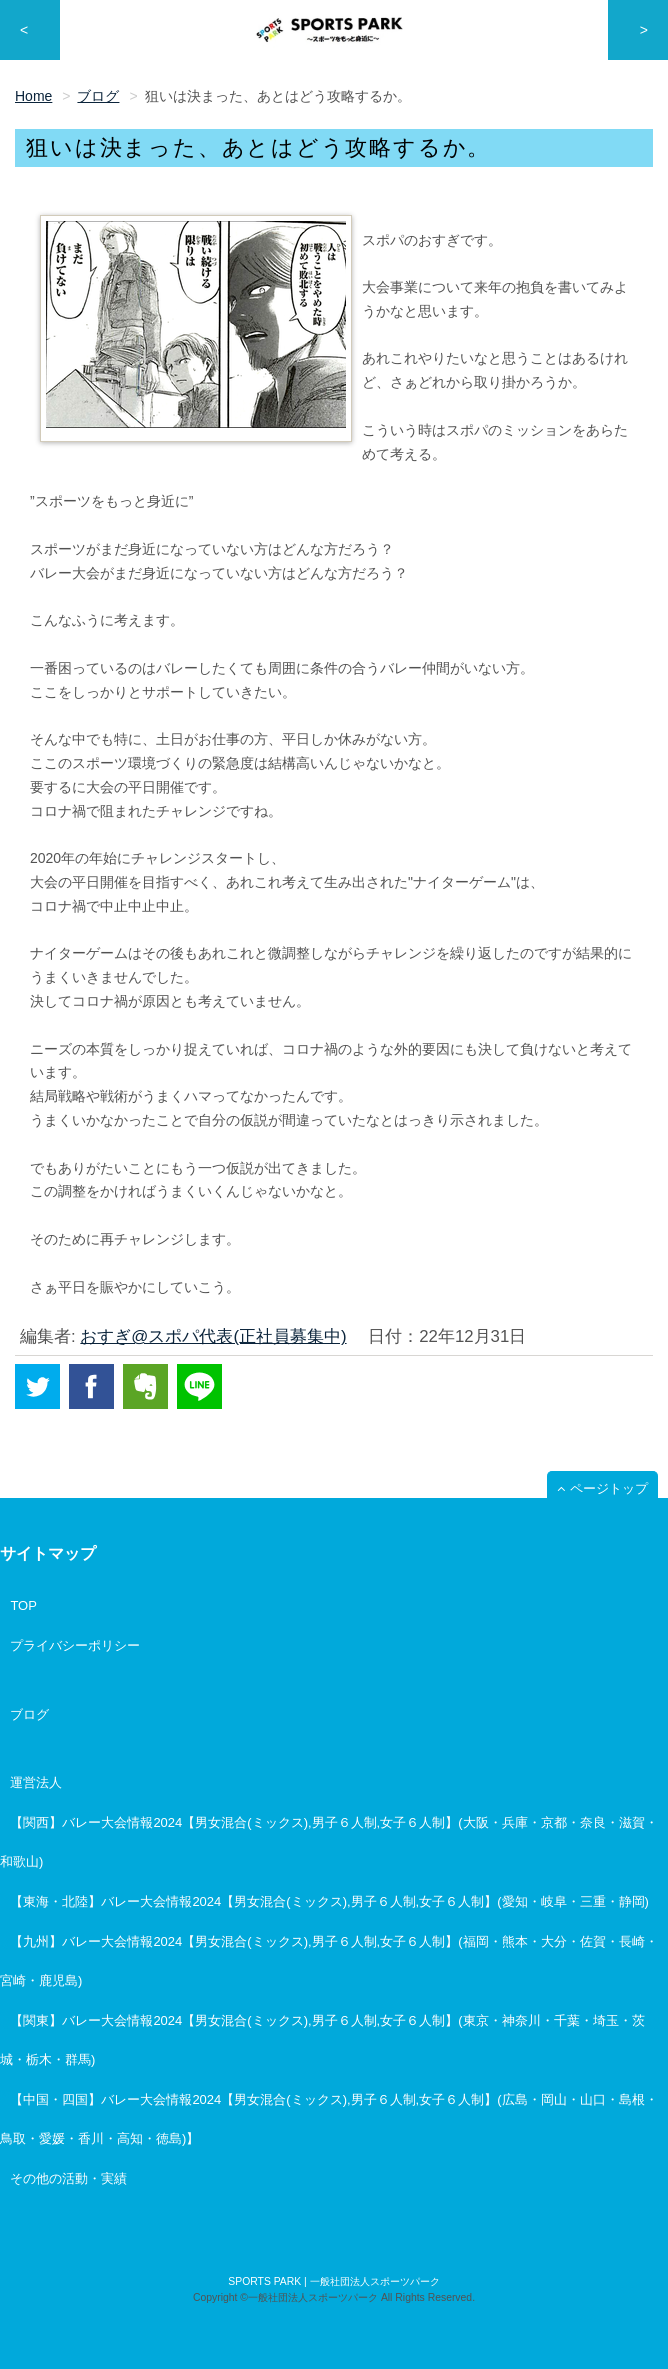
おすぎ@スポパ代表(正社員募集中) (213, 1336)
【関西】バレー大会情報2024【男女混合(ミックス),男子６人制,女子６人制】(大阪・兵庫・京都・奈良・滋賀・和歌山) (329, 1842)
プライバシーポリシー (75, 1645)
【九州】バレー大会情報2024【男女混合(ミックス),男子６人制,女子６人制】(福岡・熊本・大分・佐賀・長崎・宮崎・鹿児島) (329, 1961)
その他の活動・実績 (68, 2178)
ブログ (29, 1714)
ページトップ (609, 1488)
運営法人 (36, 1782)
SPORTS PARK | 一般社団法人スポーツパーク (333, 2281)
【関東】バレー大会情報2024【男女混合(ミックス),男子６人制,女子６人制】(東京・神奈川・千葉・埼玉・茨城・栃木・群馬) (322, 2040)
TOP (23, 1605)
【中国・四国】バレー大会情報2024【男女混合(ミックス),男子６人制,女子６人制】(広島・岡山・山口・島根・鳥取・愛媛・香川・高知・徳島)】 (329, 2119)
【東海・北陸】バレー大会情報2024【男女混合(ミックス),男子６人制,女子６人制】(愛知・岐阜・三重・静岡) (329, 1901)
